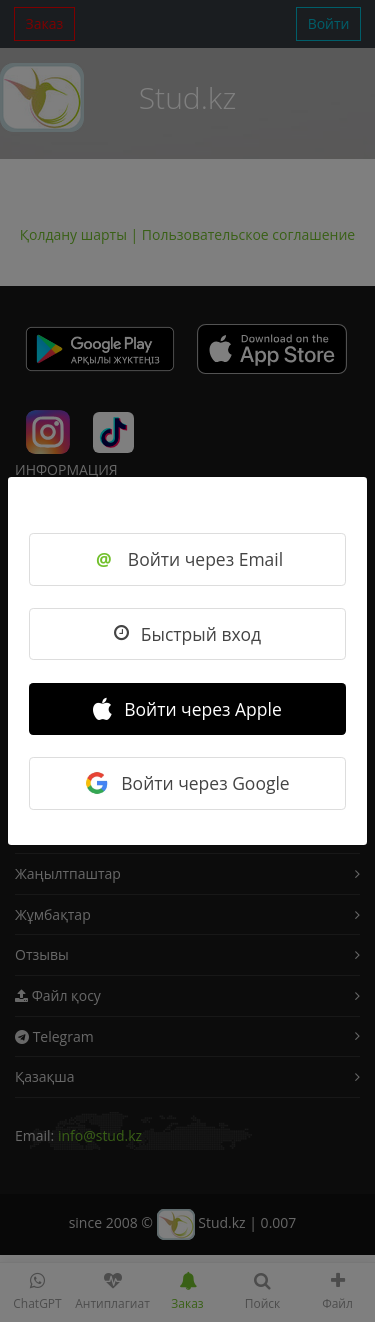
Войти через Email (187, 559)
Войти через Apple (187, 709)
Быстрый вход (187, 634)
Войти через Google (187, 783)
